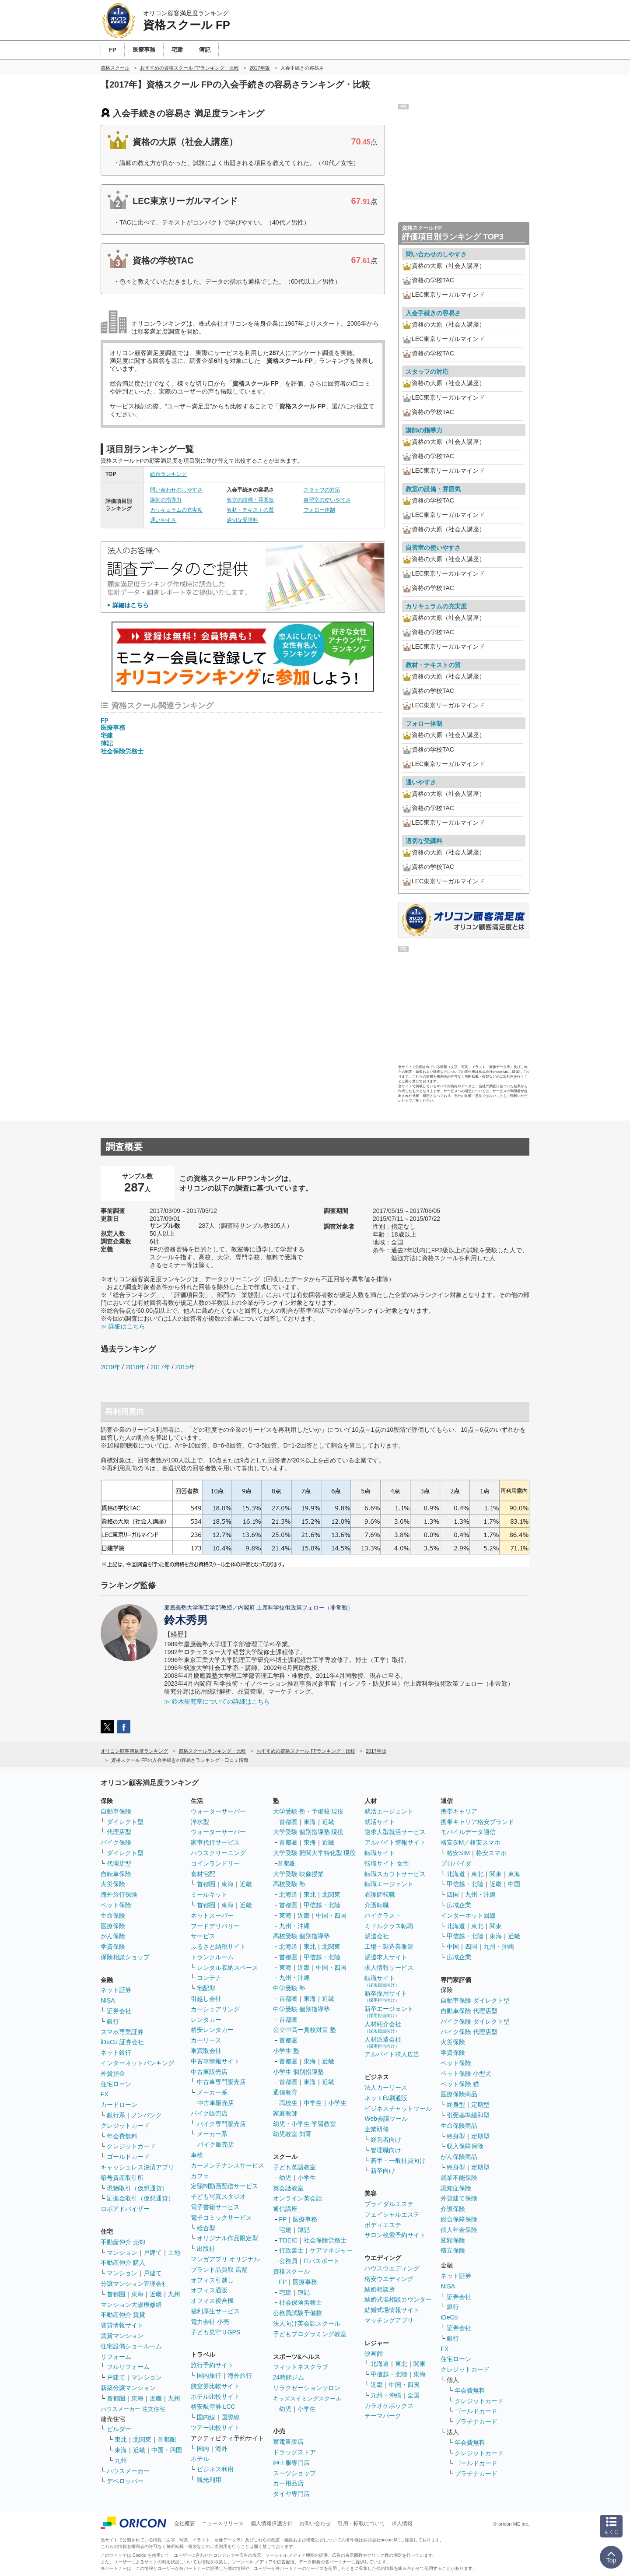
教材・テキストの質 (250, 510)
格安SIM (458, 1852)
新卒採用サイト (385, 1996)
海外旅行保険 (119, 1894)
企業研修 (376, 2129)
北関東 (142, 2439)
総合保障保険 (459, 2219)
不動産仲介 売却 (123, 2242)
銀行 (113, 2021)
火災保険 (113, 1883)
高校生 (288, 2102)
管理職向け (386, 2150)
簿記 (107, 743)
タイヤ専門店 (291, 2493)
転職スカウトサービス (395, 1873)
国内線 (206, 2417)
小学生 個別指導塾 (298, 2071)
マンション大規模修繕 (131, 2304)
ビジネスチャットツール (398, 2108)
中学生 (313, 2102)
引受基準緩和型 (468, 2115)
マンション (122, 2252)
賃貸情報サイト (122, 2325)
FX (104, 2094)
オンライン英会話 (297, 2198)
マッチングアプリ (388, 2320)
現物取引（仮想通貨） (137, 2188)
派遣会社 (376, 1936)
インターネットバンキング (137, 2062)
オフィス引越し (212, 2280)
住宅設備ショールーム (131, 2346)
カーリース (206, 2040)
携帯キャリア (459, 1811)
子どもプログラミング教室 (309, 2333)
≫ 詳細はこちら (123, 1326)
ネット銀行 (116, 2052)
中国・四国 (166, 2449)
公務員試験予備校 (297, 2312)
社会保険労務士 (122, 751)
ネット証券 (116, 1989)
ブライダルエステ (388, 2203)
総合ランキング (168, 474)
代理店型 (119, 1831)
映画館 (373, 2353)
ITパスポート (322, 2260)
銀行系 (116, 2115)
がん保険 (113, 1936)
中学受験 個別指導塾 (301, 2009)
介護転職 (376, 1904)
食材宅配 (203, 1873)
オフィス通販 (209, 2290)
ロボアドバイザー (125, 2208)
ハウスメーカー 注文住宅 (133, 2409)
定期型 (480, 2104)
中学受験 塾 (289, 1988)
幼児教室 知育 (292, 2133)
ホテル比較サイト (215, 2396)
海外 (221, 2448)
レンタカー (206, 2019)
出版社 (206, 2248)
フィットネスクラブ (300, 2366)
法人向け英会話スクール (306, 2323)
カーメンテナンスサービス (227, 2165)
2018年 (135, 1367)
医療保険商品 (459, 2094)
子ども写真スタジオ (218, 2196)
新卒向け (383, 2170)
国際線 (230, 2417)
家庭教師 (285, 2113)
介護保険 (453, 2208)
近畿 (156, 2294)
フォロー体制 (319, 510)
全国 (413, 2395)
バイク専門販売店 (221, 2123)
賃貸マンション (122, 2335)
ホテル (200, 2458)
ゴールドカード (128, 2156)
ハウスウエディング (392, 2268)
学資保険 (113, 1946)
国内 (203, 2448)
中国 (514, 1883)
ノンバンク (146, 2115)
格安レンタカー (212, 2029)
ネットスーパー (212, 1915)
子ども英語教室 (294, 2167)
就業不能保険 (459, 2177)
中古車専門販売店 (221, 2081)
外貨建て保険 (459, 2198)
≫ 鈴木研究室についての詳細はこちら (217, 1701)
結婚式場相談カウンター (398, 2299)
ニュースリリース (223, 2523)
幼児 (285, 2177)
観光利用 (209, 2479)
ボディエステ (382, 2224)
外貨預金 (113, 2073)
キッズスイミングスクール (307, 2398)
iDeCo (449, 2317)
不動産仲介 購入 (123, 2262)
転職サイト (379, 1852)
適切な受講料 (242, 520)
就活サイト (379, 1821)
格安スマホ (491, 1852)
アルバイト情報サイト (395, 1842)
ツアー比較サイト (215, 2427)
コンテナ (209, 1977)
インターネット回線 (468, 1915)
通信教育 (285, 2092)
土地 (174, 2252)
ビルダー (119, 2428)
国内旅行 (209, 2375)
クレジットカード (125, 2125)
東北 (121, 2439)
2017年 (160, 1367)
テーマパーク (382, 2415)
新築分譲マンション (128, 2387)
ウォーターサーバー (218, 1811)
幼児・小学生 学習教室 (304, 2123)
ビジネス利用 (215, 2469)
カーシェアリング (215, 2009)
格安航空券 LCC (213, 2406)
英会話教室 (288, 2188)
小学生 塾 (286, 2050)
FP (104, 720)
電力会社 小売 (210, 2321)
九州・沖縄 (294, 1925)
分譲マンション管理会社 (134, 2283)
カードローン (119, 2104)
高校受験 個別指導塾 (301, 1936)
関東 (419, 2363)
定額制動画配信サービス (224, 2185)
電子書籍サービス (215, 2207)
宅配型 (206, 1988)
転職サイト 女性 (386, 1863)
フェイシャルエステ (392, 2214)
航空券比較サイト (215, 2386)
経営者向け (386, 2139)
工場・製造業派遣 (388, 1946)
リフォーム (116, 2356)
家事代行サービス (215, 1842)
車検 (197, 2154)
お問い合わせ (315, 2523)
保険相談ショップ (125, 1957)
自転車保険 (116, 1873)
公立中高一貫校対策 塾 (304, 2029)
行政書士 (291, 2250)
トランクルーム (212, 1957)
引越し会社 (206, 1998)
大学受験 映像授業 (298, 1873)
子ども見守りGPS (216, 2332)
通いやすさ (163, 520)
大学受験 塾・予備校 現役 (308, 1811)
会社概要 (184, 2523)
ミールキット (209, 1894)
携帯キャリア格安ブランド (477, 1821)
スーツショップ (294, 2473)
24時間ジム (288, 2377)
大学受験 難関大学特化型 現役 (314, 1852)
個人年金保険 (459, 2229)
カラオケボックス (388, 2405)
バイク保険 (116, 1842)
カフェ (200, 2175)
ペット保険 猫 (460, 2084)
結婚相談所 (379, 2289)
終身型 (456, 2104)
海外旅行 (240, 2375)
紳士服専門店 (291, 2462)
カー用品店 (288, 2483)
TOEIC (288, 2240)
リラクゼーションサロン (306, 2387)
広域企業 (459, 1904)
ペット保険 (116, 1904)
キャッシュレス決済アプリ (137, 2167)
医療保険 (113, 1925)
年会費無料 (122, 2136)
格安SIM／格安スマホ (470, 1842)
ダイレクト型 (125, 1821)
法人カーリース (385, 2087)
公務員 (288, 2260)
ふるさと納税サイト (218, 1946)
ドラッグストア (294, 2452)
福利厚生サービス (215, 2311)
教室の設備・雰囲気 (250, 500)
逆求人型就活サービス (395, 1831)
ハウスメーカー (128, 2470)
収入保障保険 (465, 2146)
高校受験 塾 (289, 1883)
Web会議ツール (386, 2118)
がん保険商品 (459, 2156)
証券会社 (119, 2010)
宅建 (107, 735)
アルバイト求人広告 (392, 2054)
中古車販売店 (209, 2071)
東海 (137, 2294)
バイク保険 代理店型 (469, 2031)
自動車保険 (116, 1811)
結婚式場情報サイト (392, 2309)
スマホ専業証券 (122, 2031)
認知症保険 (456, 2188)
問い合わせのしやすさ (176, 490)
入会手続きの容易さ (433, 312)
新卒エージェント (388, 2011)
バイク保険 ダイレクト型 (475, 2021)
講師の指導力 (166, 500)
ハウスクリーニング (218, 1852)
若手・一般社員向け (398, 2160)
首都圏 (116, 2294)
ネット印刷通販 (385, 2098)
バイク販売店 (209, 2113)
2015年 (185, 1367)
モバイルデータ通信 (468, 1831)
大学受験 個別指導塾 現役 (308, 1831)
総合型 (206, 2228)
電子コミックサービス (221, 2217)
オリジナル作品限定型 (227, 2238)
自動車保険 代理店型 (469, 2010)
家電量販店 (288, 2441)
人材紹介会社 (382, 2027)
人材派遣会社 (382, 2042)
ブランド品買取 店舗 (219, 2269)
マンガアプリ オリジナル (225, 2259)
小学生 (337, 2102)
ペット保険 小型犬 (466, 2073)
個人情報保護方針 (272, 2523)
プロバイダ (456, 1863)
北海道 (288, 1894)
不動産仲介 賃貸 (123, 2314)
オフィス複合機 (212, 2300)
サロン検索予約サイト (395, 2235)
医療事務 (113, 727)
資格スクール (291, 2271)
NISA (108, 2000)
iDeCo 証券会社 (122, 2041)
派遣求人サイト (385, 1957)
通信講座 (285, 2208)
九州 (174, 2294)
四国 (453, 1894)
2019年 (110, 1367)
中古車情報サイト (215, 2061)
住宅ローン (116, 2084)
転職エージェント (388, 1883)
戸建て (153, 2252)
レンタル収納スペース (227, 1967)
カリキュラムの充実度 (176, 510)
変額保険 (453, 2240)
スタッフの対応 (322, 490)
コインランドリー (215, 1863)
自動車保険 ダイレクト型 (475, 2000)
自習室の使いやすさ (327, 500)
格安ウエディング (388, 2278)
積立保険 (453, 2250)
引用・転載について (361, 2523)
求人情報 (402, 2523)
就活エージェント (388, 1811)
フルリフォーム (128, 2366)
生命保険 (113, 1915)
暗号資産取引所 (122, 2177)
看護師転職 (379, 1894)
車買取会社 (206, 2050)
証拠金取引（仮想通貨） (140, 2198)
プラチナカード (476, 2421)
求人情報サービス (388, 1967)
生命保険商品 (459, 2125)
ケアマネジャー (331, 2250)
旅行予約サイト (212, 2365)
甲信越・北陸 (322, 1904)
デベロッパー (125, 2481)
